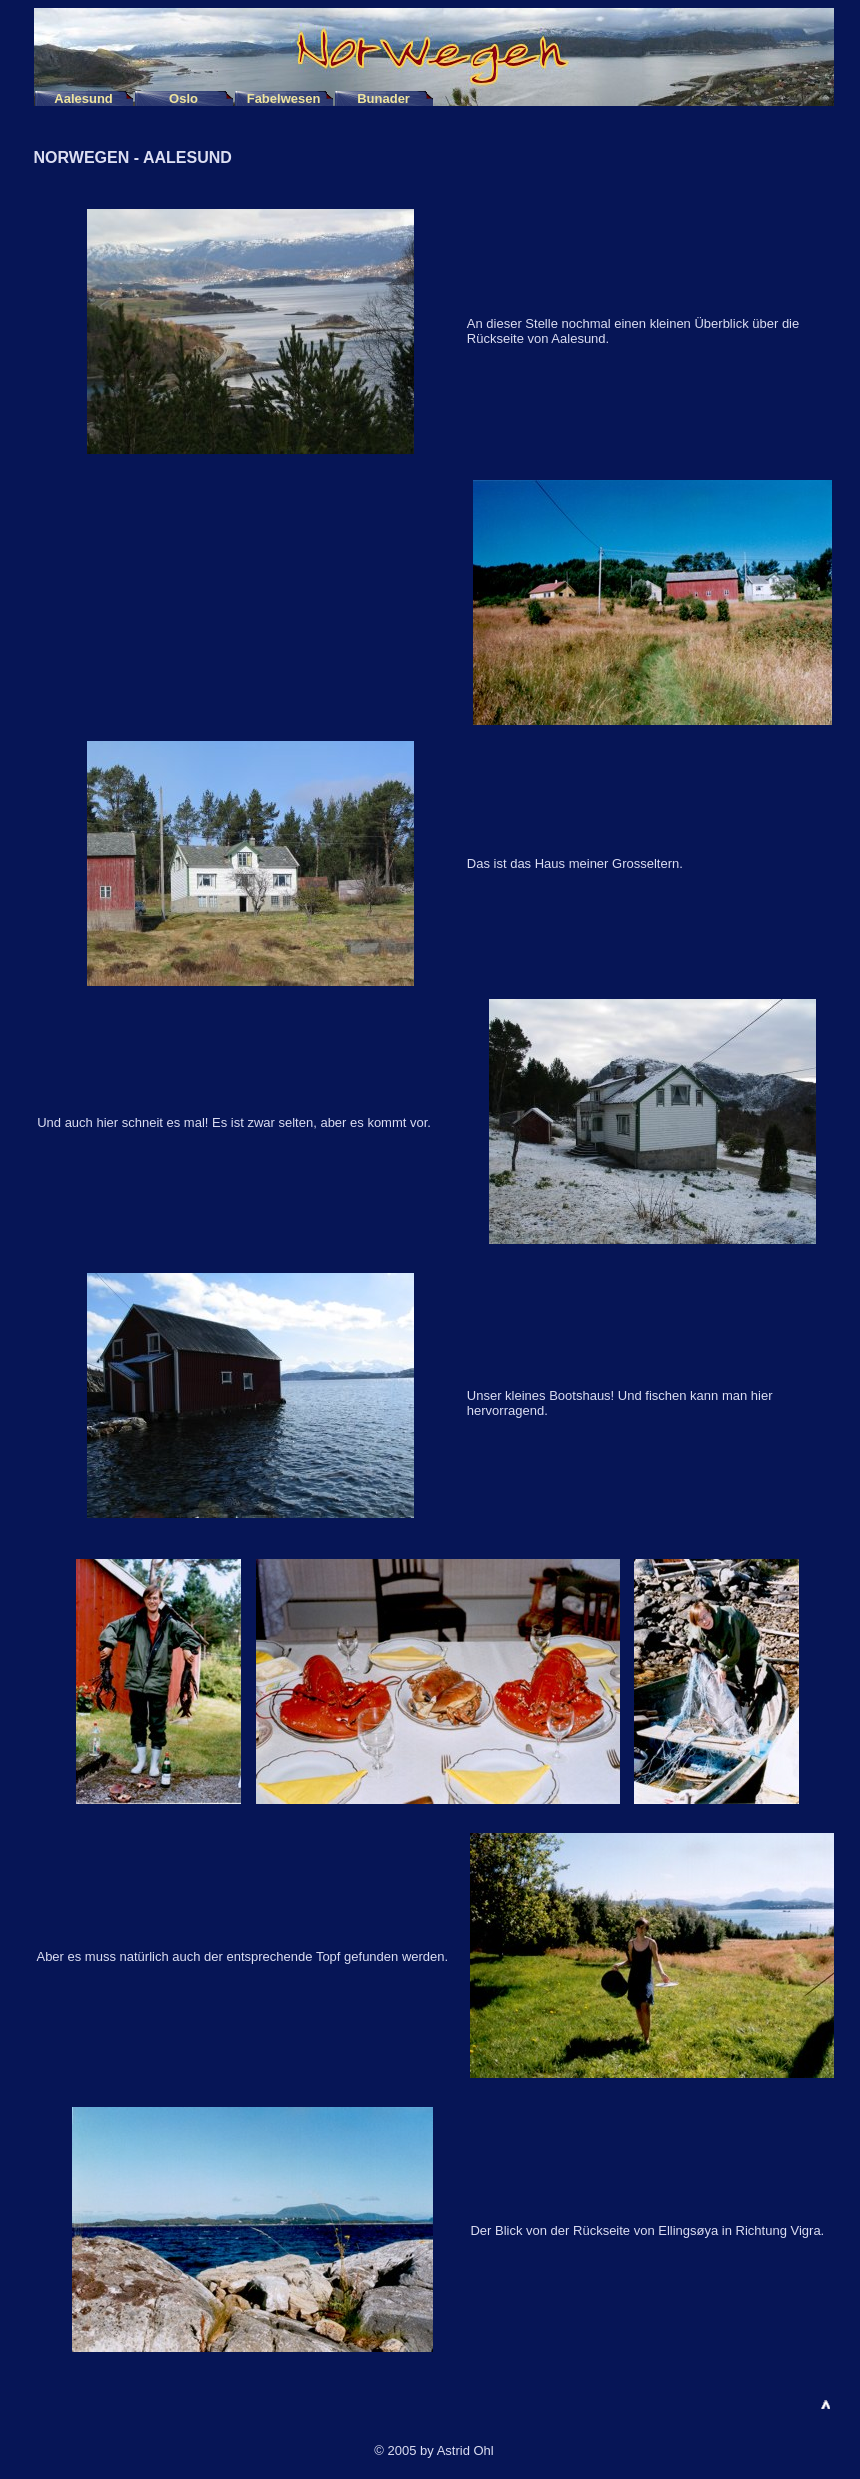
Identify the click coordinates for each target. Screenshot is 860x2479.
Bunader (383, 98)
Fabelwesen (284, 98)
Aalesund (83, 98)
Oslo (183, 98)
